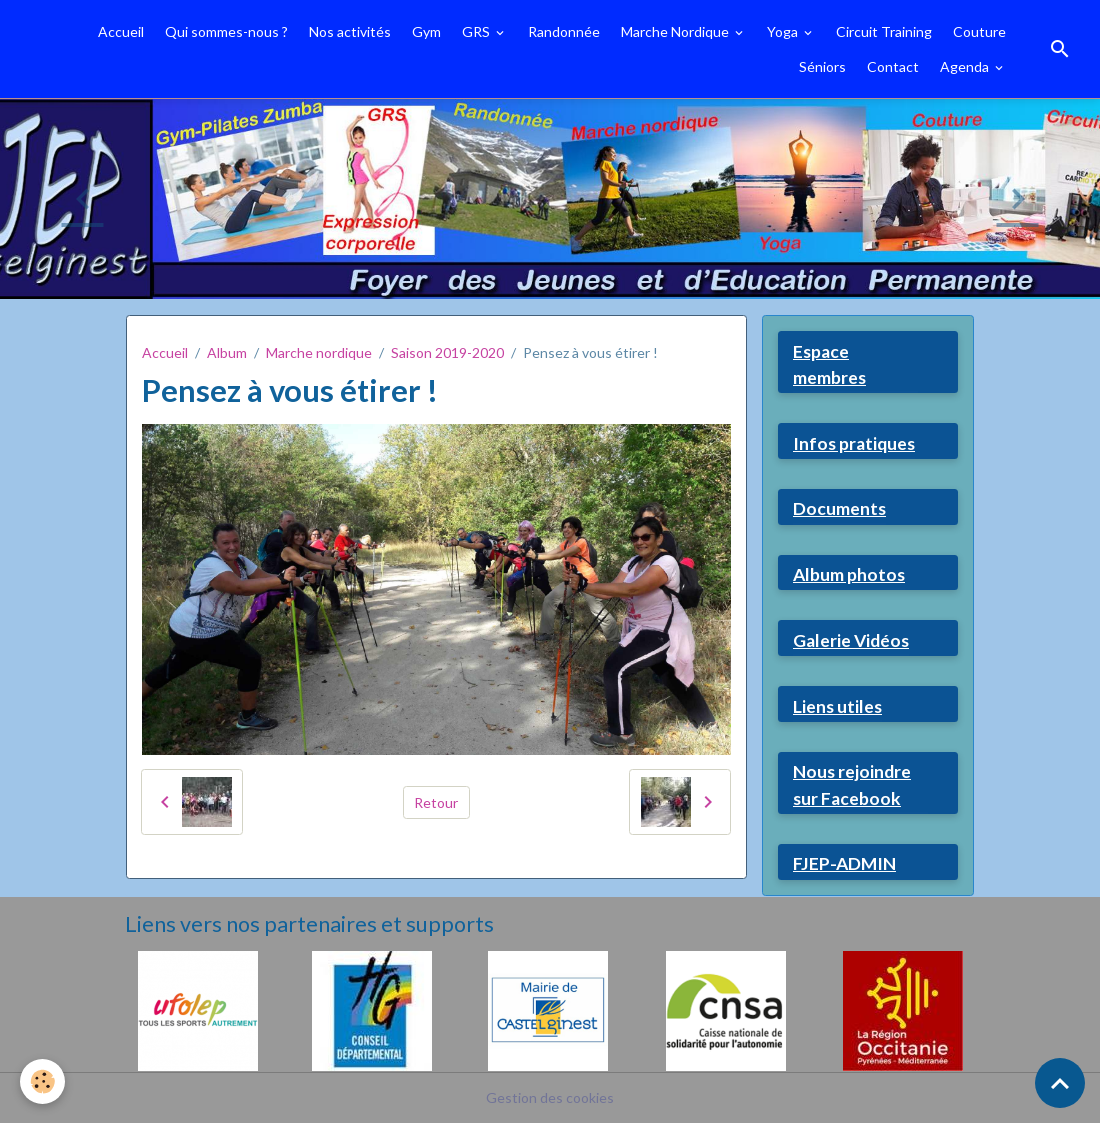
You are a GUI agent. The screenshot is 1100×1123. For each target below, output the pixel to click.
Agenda (966, 66)
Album (227, 352)
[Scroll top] (1060, 1083)
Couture (979, 31)
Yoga (784, 31)
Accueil (121, 31)
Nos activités (350, 31)
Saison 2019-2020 (447, 352)
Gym (426, 31)
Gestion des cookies (550, 1097)
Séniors (822, 66)
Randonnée (564, 31)
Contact (893, 66)
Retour (436, 802)
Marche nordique (319, 352)
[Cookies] (42, 1081)
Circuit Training (884, 31)
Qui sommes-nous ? (226, 31)
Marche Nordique (676, 31)
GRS (477, 31)
